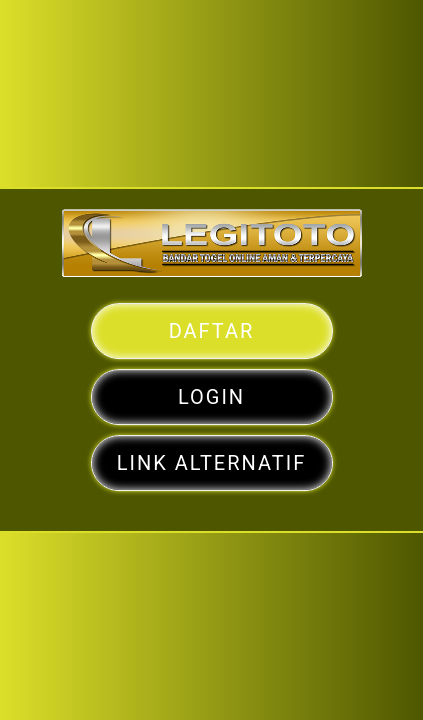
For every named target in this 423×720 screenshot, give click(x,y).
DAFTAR (212, 362)
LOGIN (211, 411)
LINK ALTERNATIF (212, 460)
